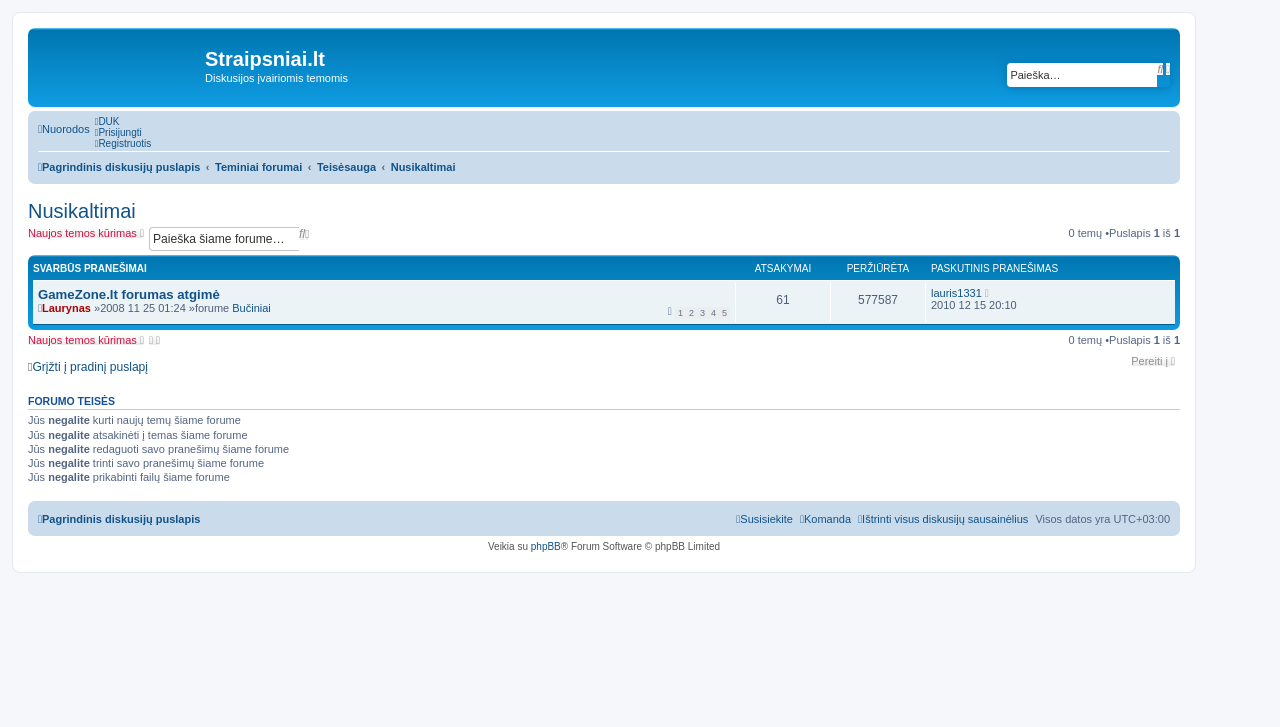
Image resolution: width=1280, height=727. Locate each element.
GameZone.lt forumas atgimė (129, 294)
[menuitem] (107, 121)
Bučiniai (251, 308)
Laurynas (66, 308)
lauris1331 (956, 293)
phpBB (546, 546)
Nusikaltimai (82, 211)
